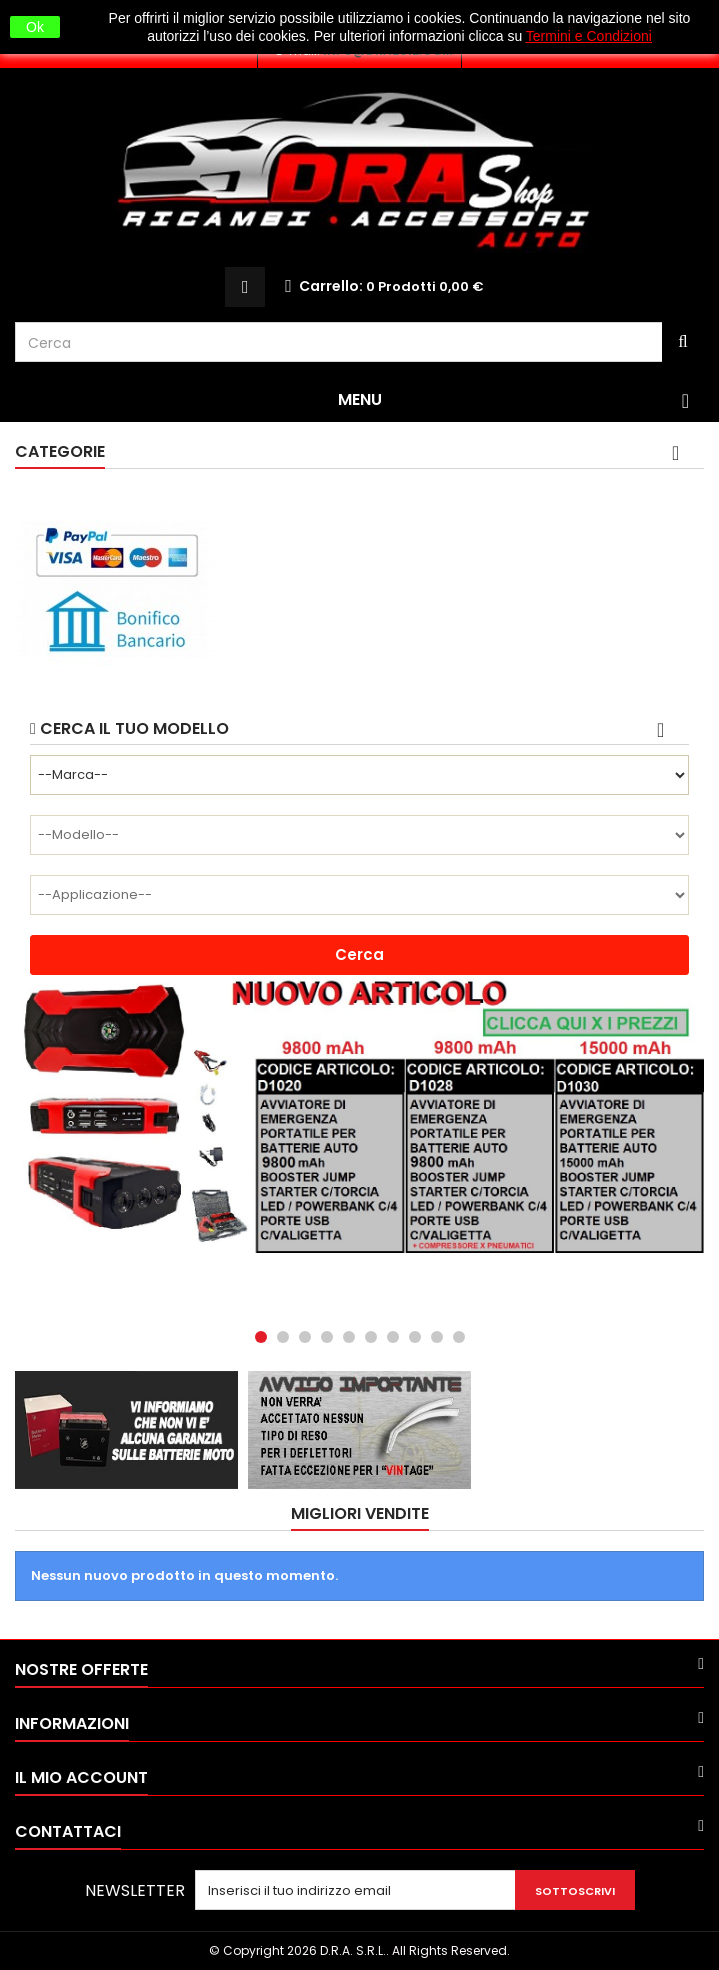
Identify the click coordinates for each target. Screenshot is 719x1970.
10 (459, 1337)
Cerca (359, 954)
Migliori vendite (360, 1513)
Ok (35, 27)
